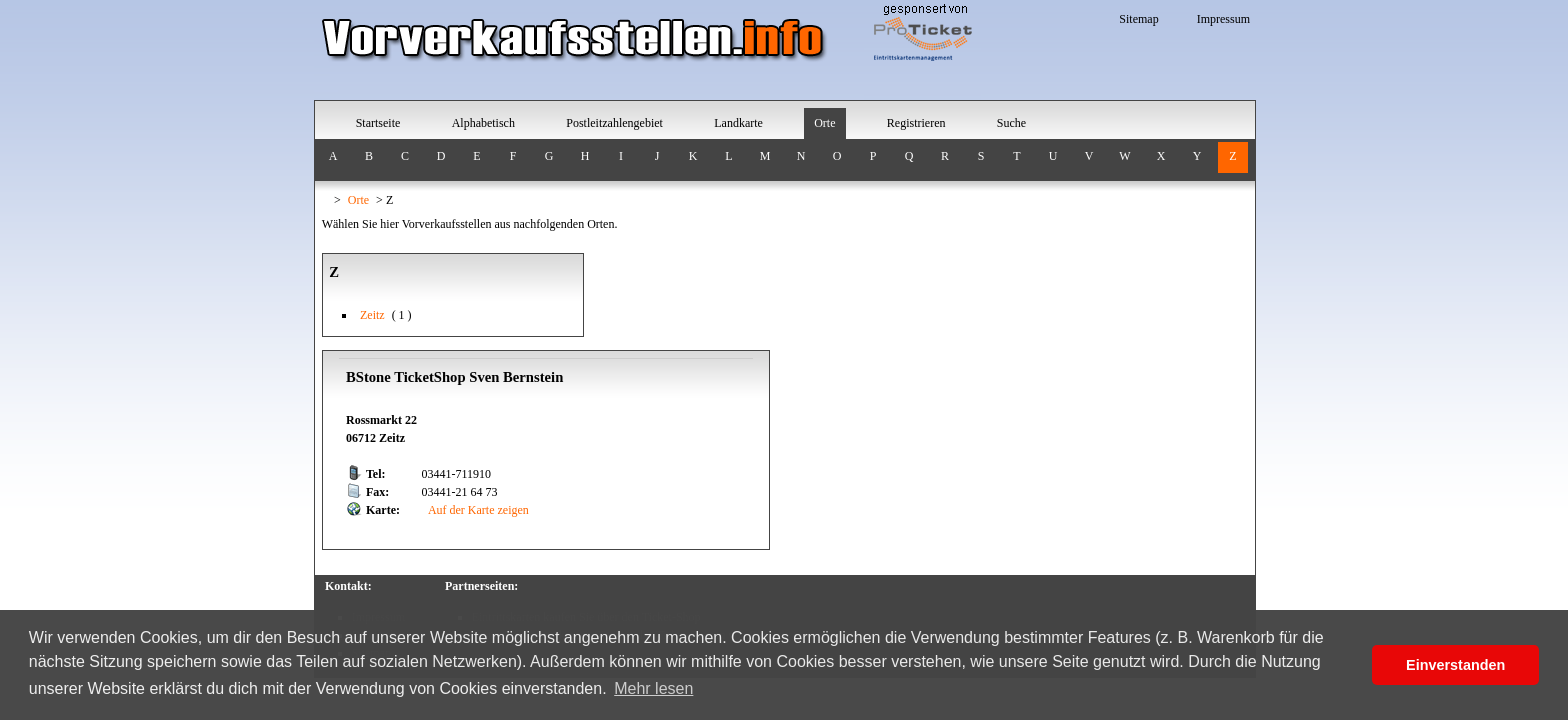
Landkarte (738, 123)
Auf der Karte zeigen (477, 510)
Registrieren (916, 123)
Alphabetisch (483, 123)
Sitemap (1138, 19)
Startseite (378, 123)
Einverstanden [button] (1455, 665)
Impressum (1223, 19)
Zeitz (372, 315)
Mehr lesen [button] (653, 688)
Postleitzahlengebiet (614, 123)
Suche (1011, 123)
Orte (824, 123)
